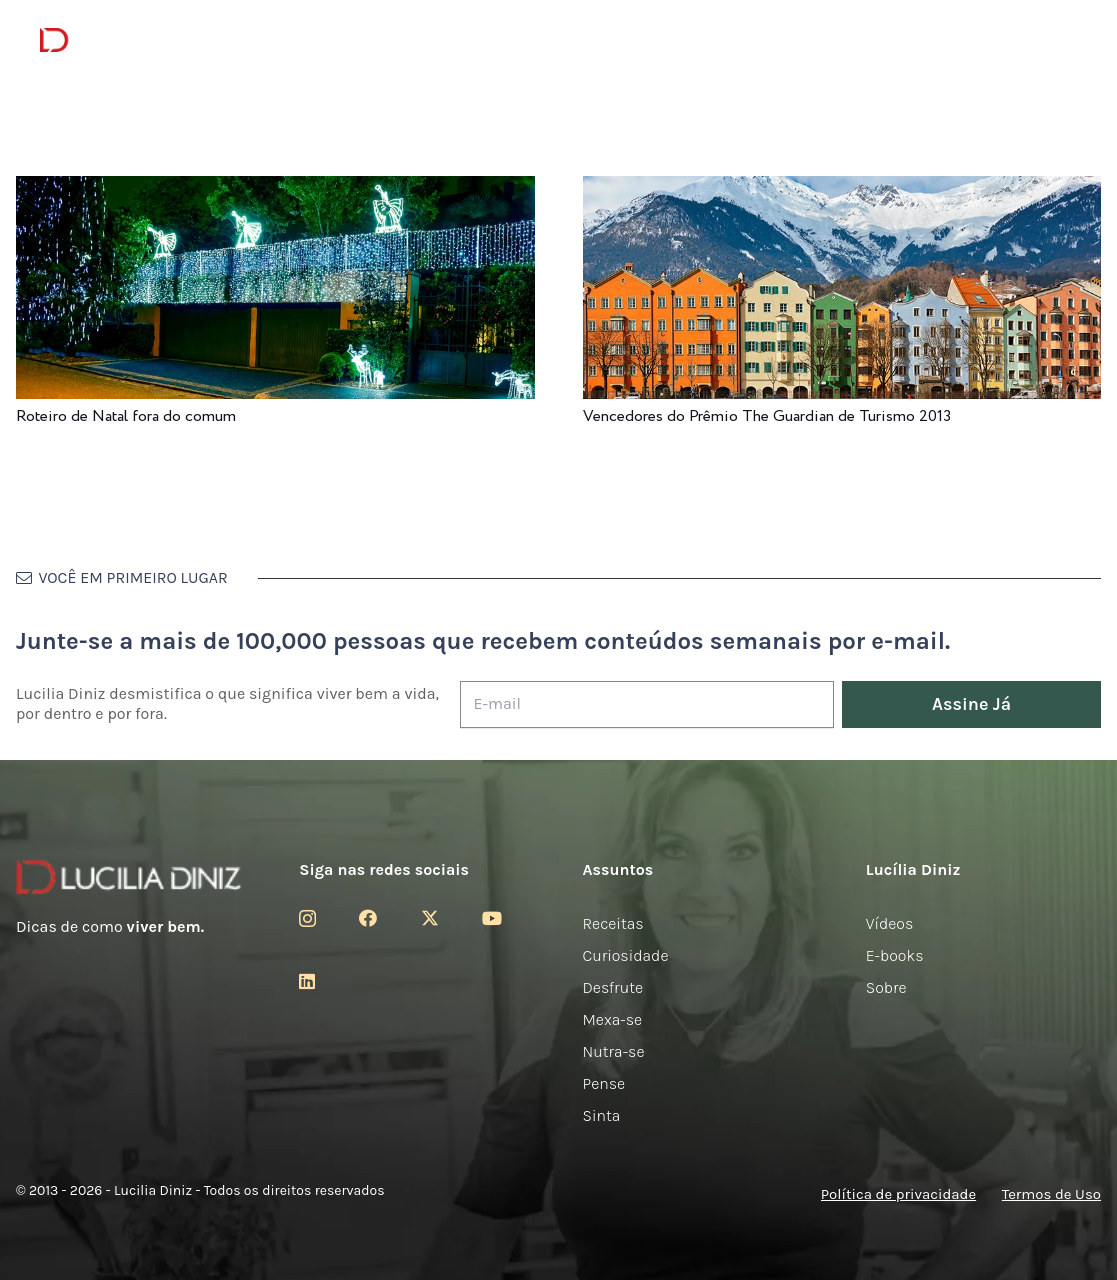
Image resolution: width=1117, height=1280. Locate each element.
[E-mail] (647, 704)
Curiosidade (626, 955)
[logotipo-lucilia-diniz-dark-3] (121, 40)
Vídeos (890, 923)
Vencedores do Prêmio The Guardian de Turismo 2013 (767, 416)
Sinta (602, 1115)
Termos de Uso (1051, 1194)
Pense (604, 1083)
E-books (895, 955)
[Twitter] (430, 918)
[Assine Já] (971, 704)
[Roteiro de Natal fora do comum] (275, 189)
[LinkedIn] (307, 981)
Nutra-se (614, 1051)
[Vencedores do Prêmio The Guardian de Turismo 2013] (842, 189)
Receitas (613, 923)
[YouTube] (492, 918)
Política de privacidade (898, 1194)
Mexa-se (613, 1019)
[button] (1062, 40)
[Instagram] (307, 919)
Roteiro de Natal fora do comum (126, 416)
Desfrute (613, 987)
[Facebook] (368, 918)
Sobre (886, 987)
